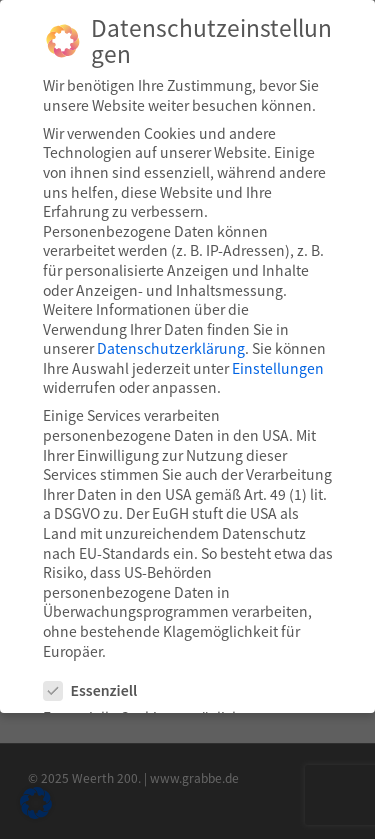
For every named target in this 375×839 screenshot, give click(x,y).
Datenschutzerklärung (171, 348)
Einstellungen (278, 367)
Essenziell (99, 690)
